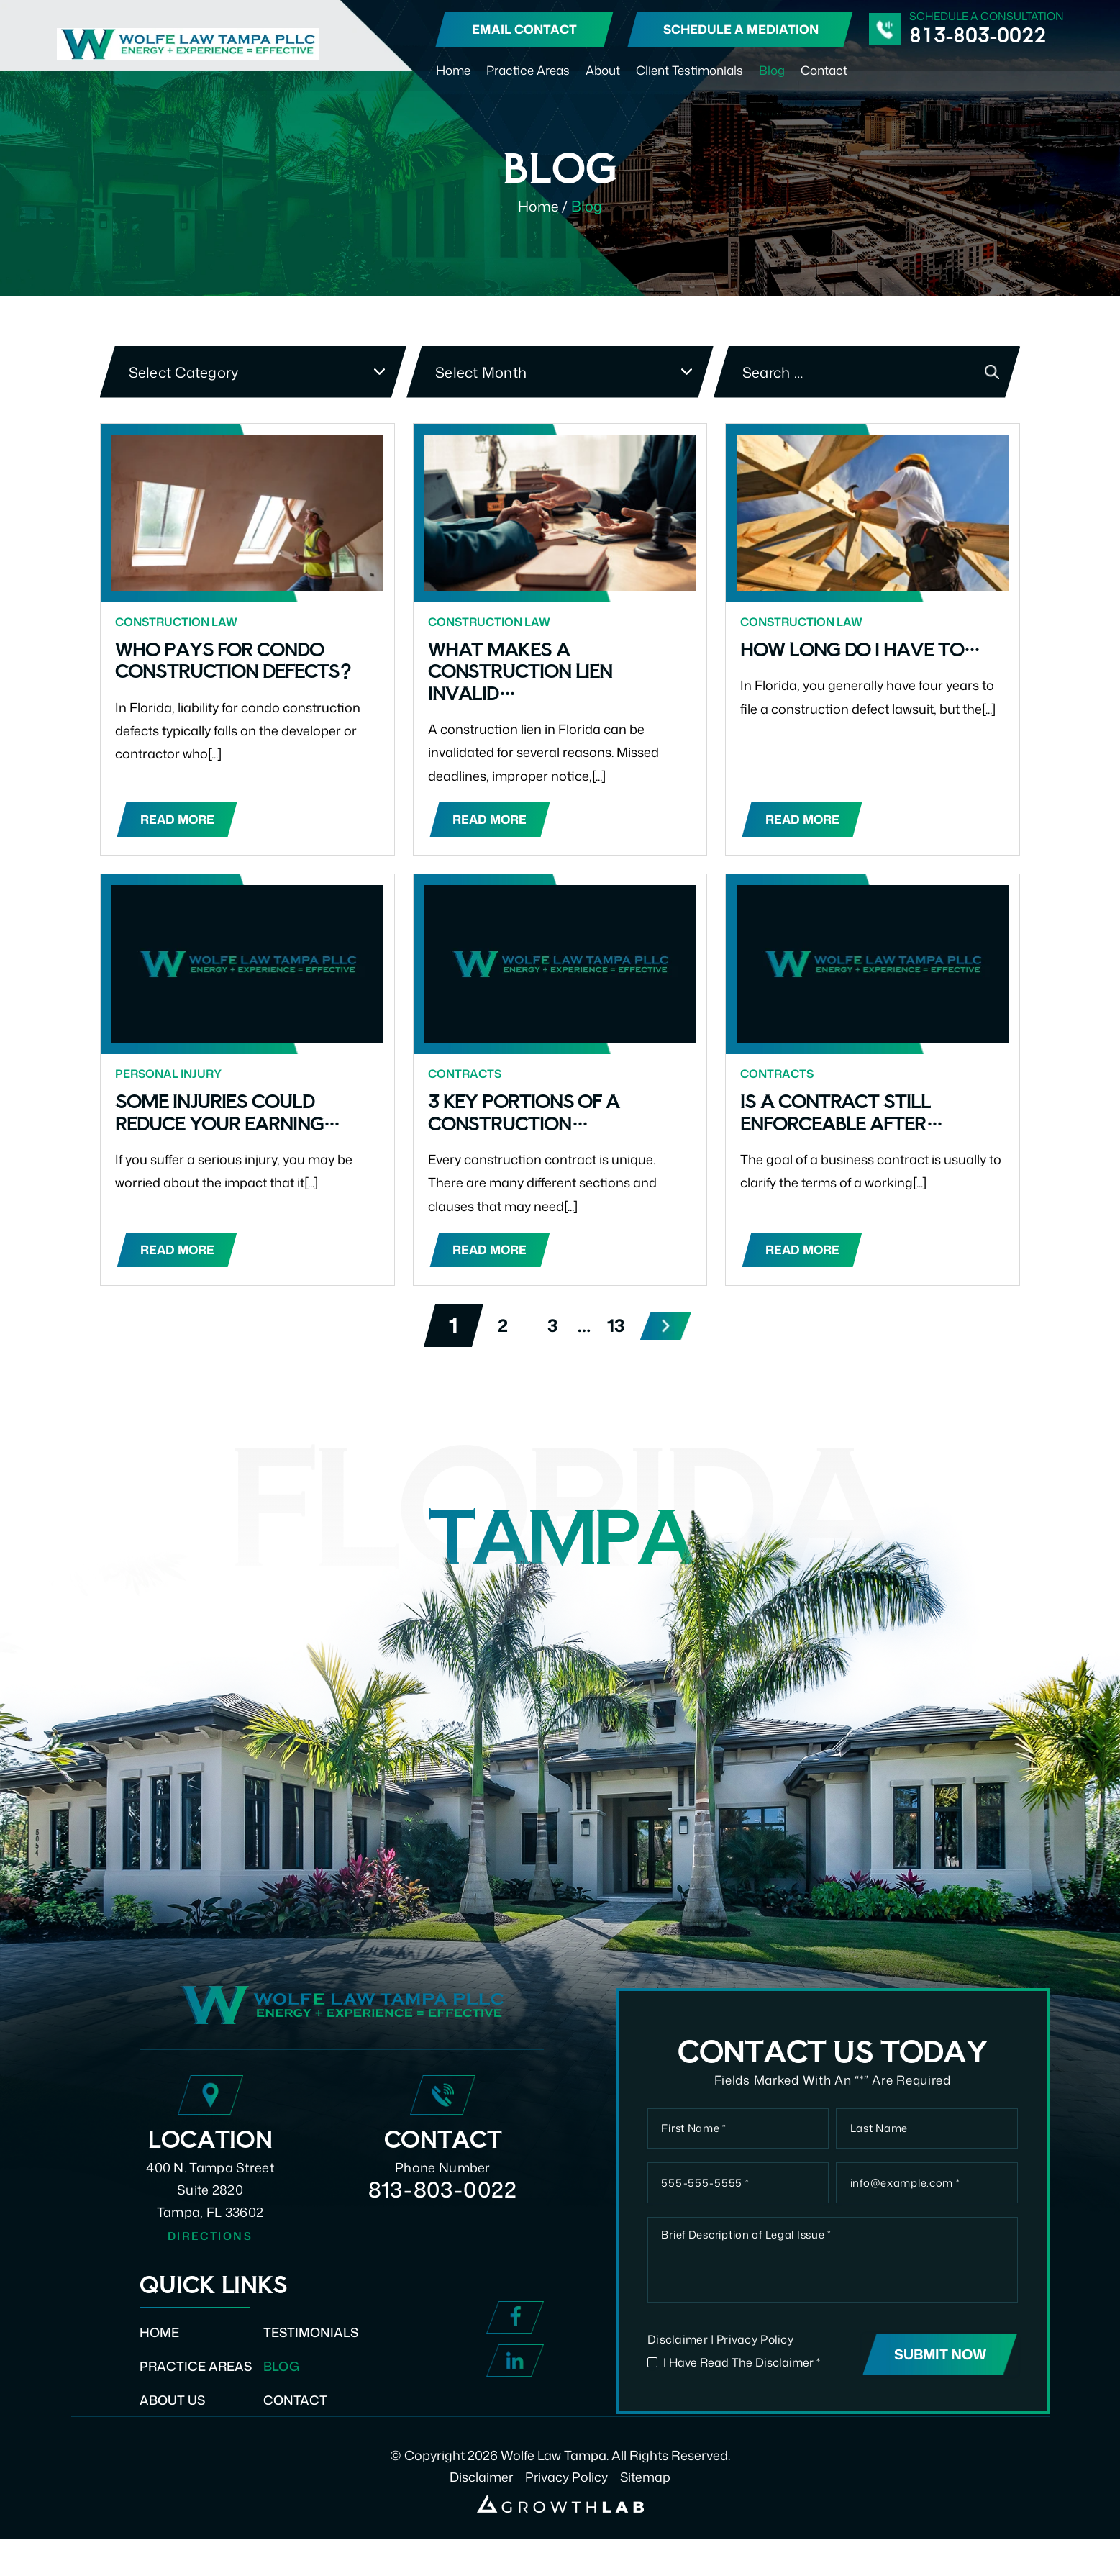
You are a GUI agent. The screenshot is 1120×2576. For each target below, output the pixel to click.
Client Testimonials (689, 69)
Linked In (515, 2381)
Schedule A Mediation (741, 28)
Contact (824, 69)
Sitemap (646, 2514)
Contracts (465, 1075)
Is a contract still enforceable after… (846, 1114)
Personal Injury (169, 1075)
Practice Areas (528, 69)
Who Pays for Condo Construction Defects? (238, 660)
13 (617, 1328)
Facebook (515, 2338)
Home (453, 69)
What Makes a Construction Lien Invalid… (524, 671)
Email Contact (524, 28)
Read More (178, 821)
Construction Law (177, 621)
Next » (668, 1329)
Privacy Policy (756, 2377)
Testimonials (314, 2352)
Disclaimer (677, 2376)
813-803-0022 (977, 34)
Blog (772, 69)
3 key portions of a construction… (527, 1114)
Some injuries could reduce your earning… (233, 1114)
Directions (210, 2256)
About (603, 69)
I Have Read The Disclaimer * (745, 2400)
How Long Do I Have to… (864, 649)
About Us (173, 2420)
